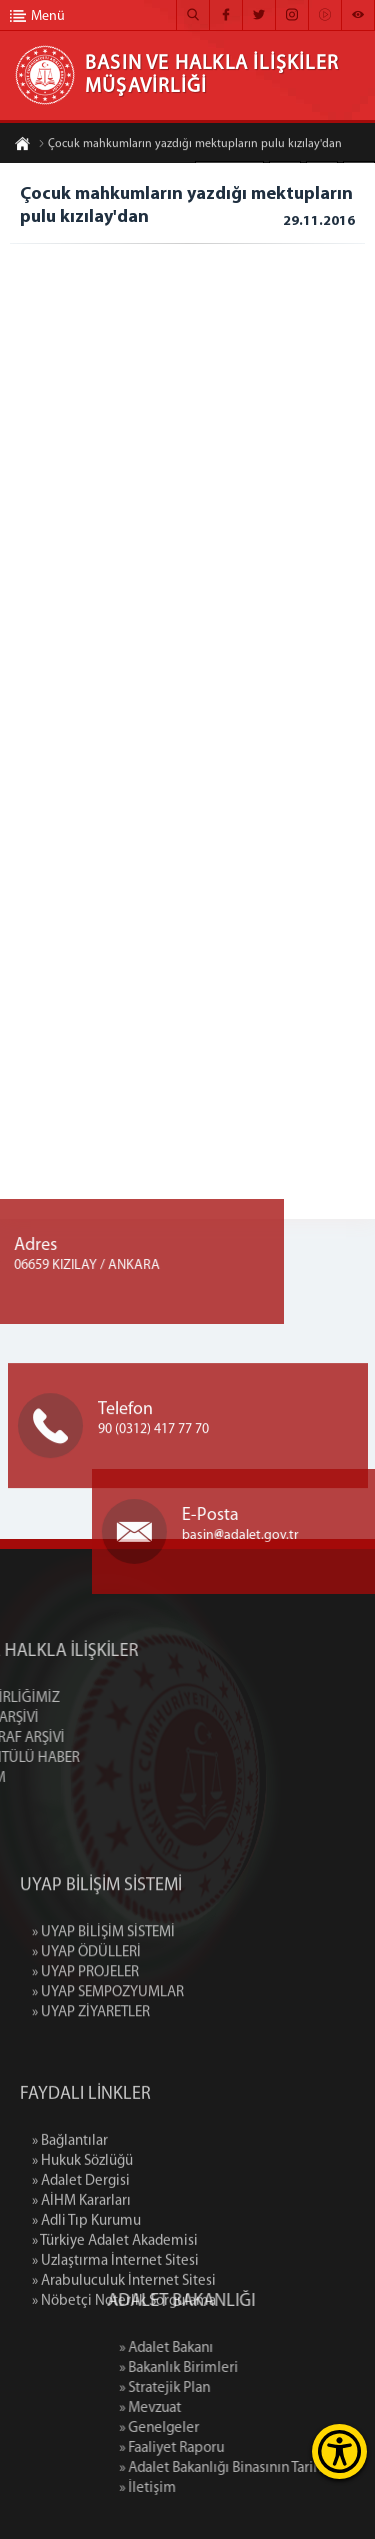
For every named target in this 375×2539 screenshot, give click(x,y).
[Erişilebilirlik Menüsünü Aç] (339, 2451)
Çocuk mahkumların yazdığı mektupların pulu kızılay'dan (190, 145)
